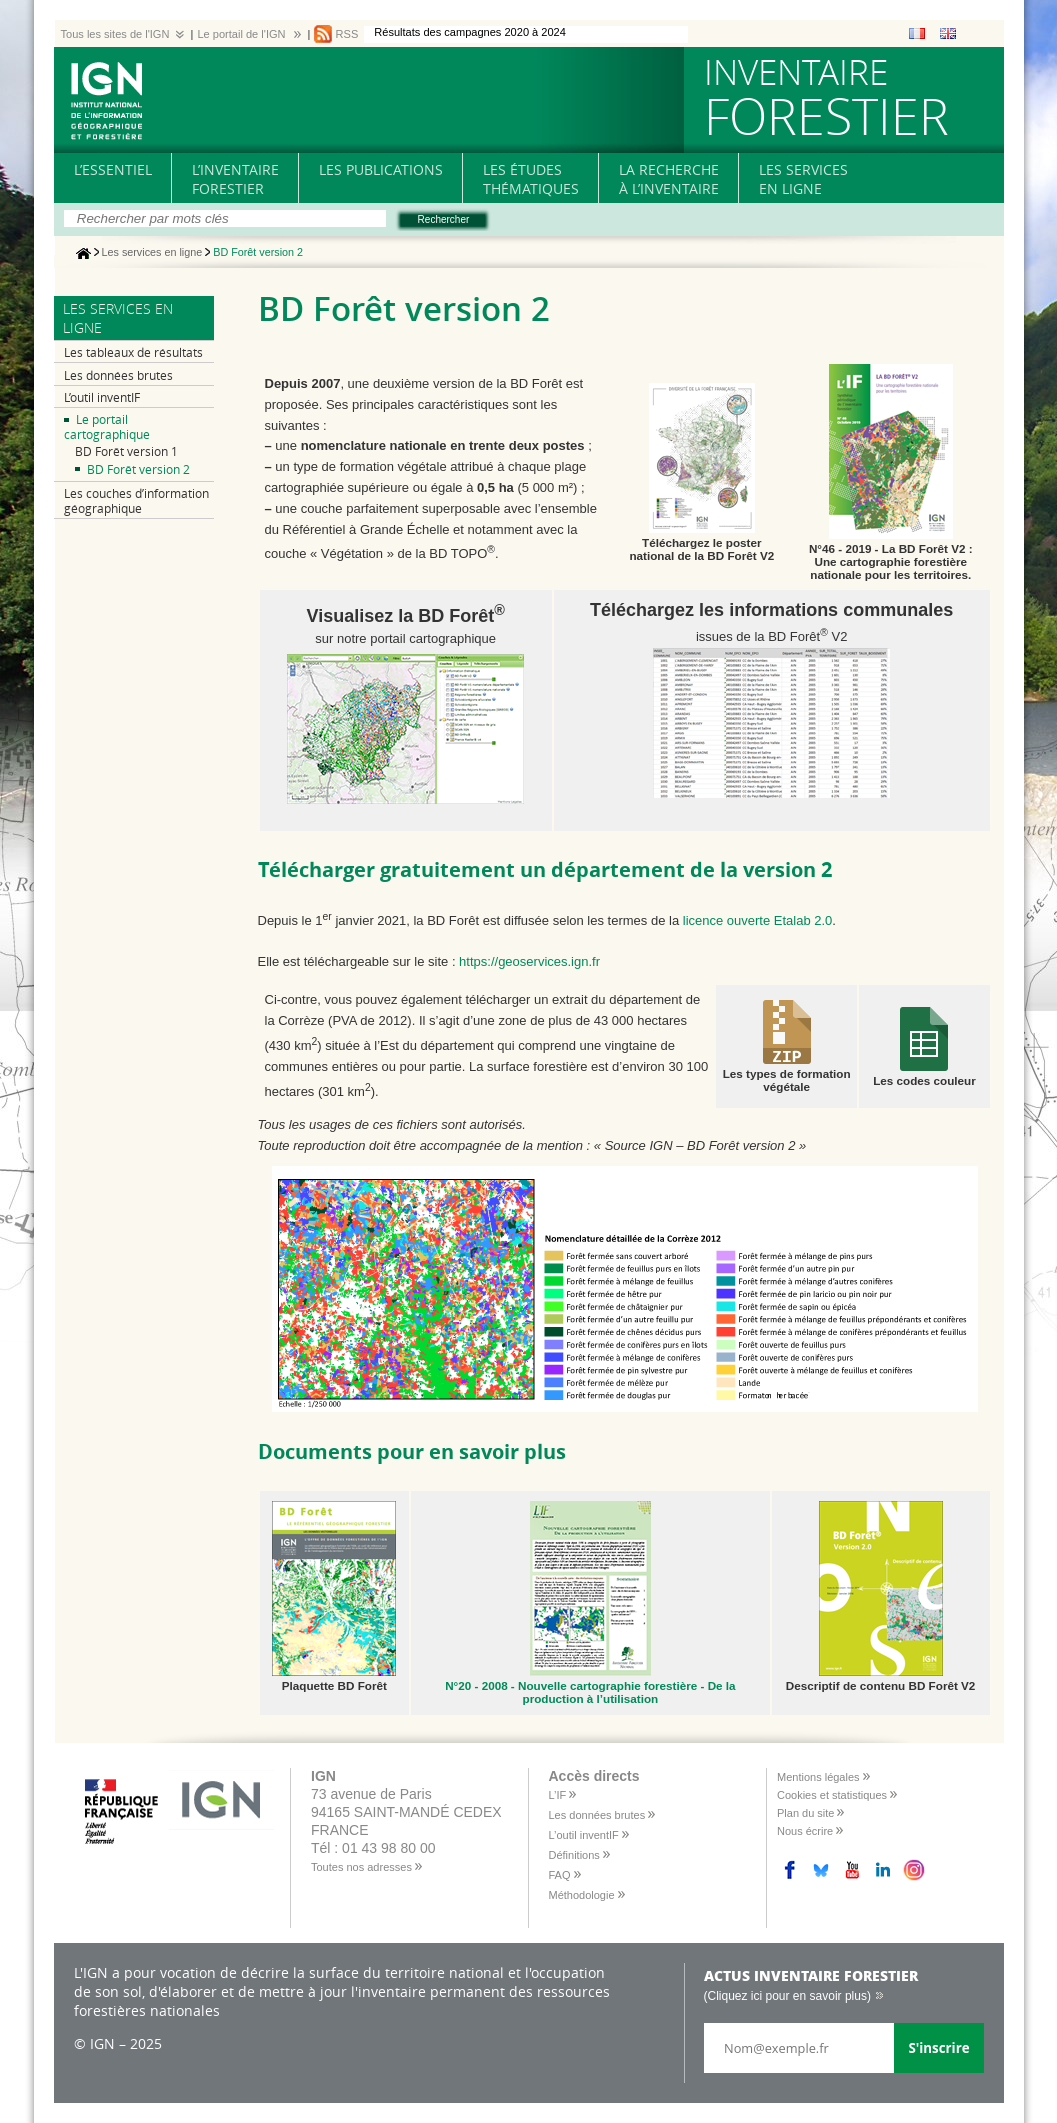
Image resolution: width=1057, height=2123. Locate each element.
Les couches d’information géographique (136, 501)
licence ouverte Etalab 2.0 (758, 920)
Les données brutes (118, 375)
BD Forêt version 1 (126, 451)
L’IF (558, 1795)
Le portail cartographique (107, 427)
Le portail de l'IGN (241, 34)
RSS (347, 34)
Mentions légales (818, 1777)
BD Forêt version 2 (138, 469)
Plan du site (805, 1813)
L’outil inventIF (102, 397)
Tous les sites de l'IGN (115, 34)
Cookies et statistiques (832, 1795)
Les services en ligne (152, 253)
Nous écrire (805, 1831)
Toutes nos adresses (361, 1867)
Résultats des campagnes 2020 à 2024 (470, 32)
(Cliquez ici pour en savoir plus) (787, 1996)
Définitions (574, 1855)
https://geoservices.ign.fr (529, 961)
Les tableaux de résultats (133, 352)
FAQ (560, 1875)
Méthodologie (582, 1895)
